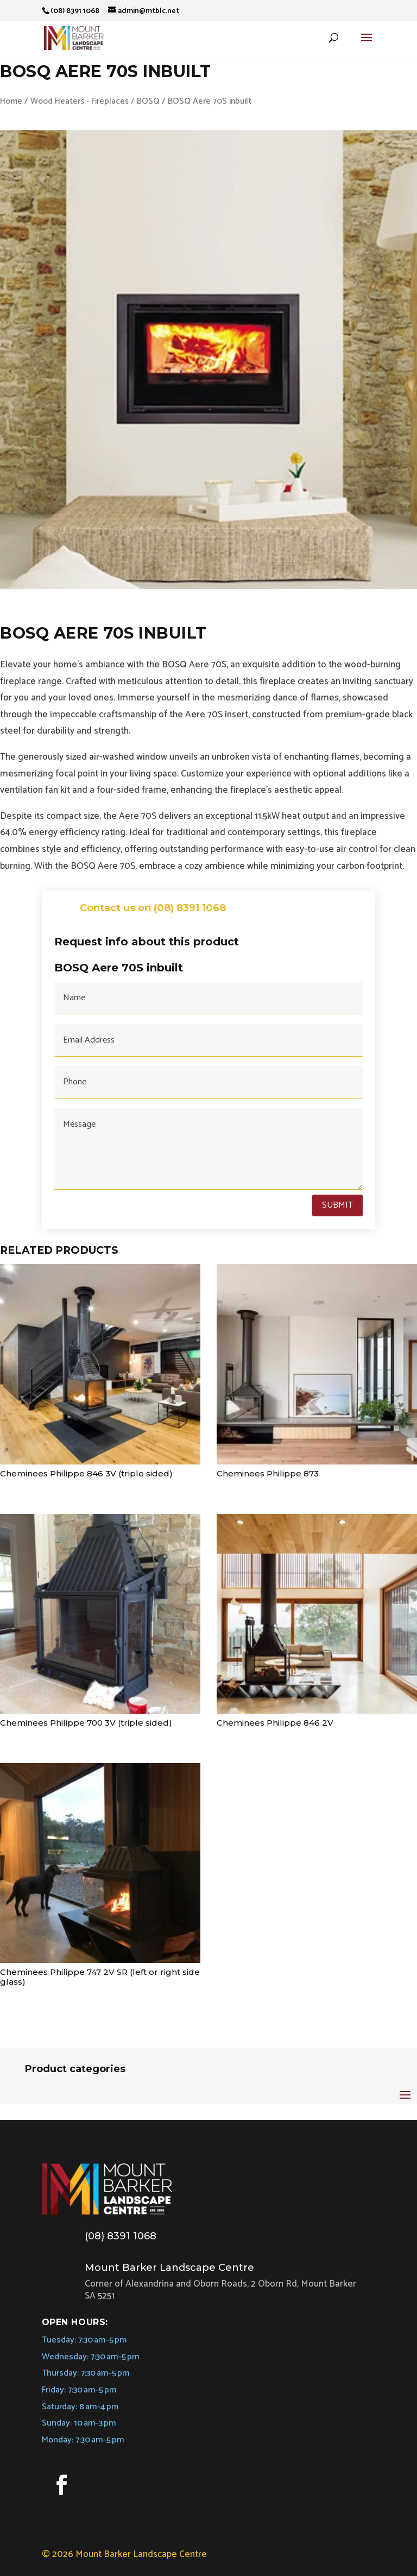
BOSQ (148, 101)
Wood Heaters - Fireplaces (79, 101)
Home (11, 101)
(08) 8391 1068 (120, 2236)
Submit (337, 1205)
